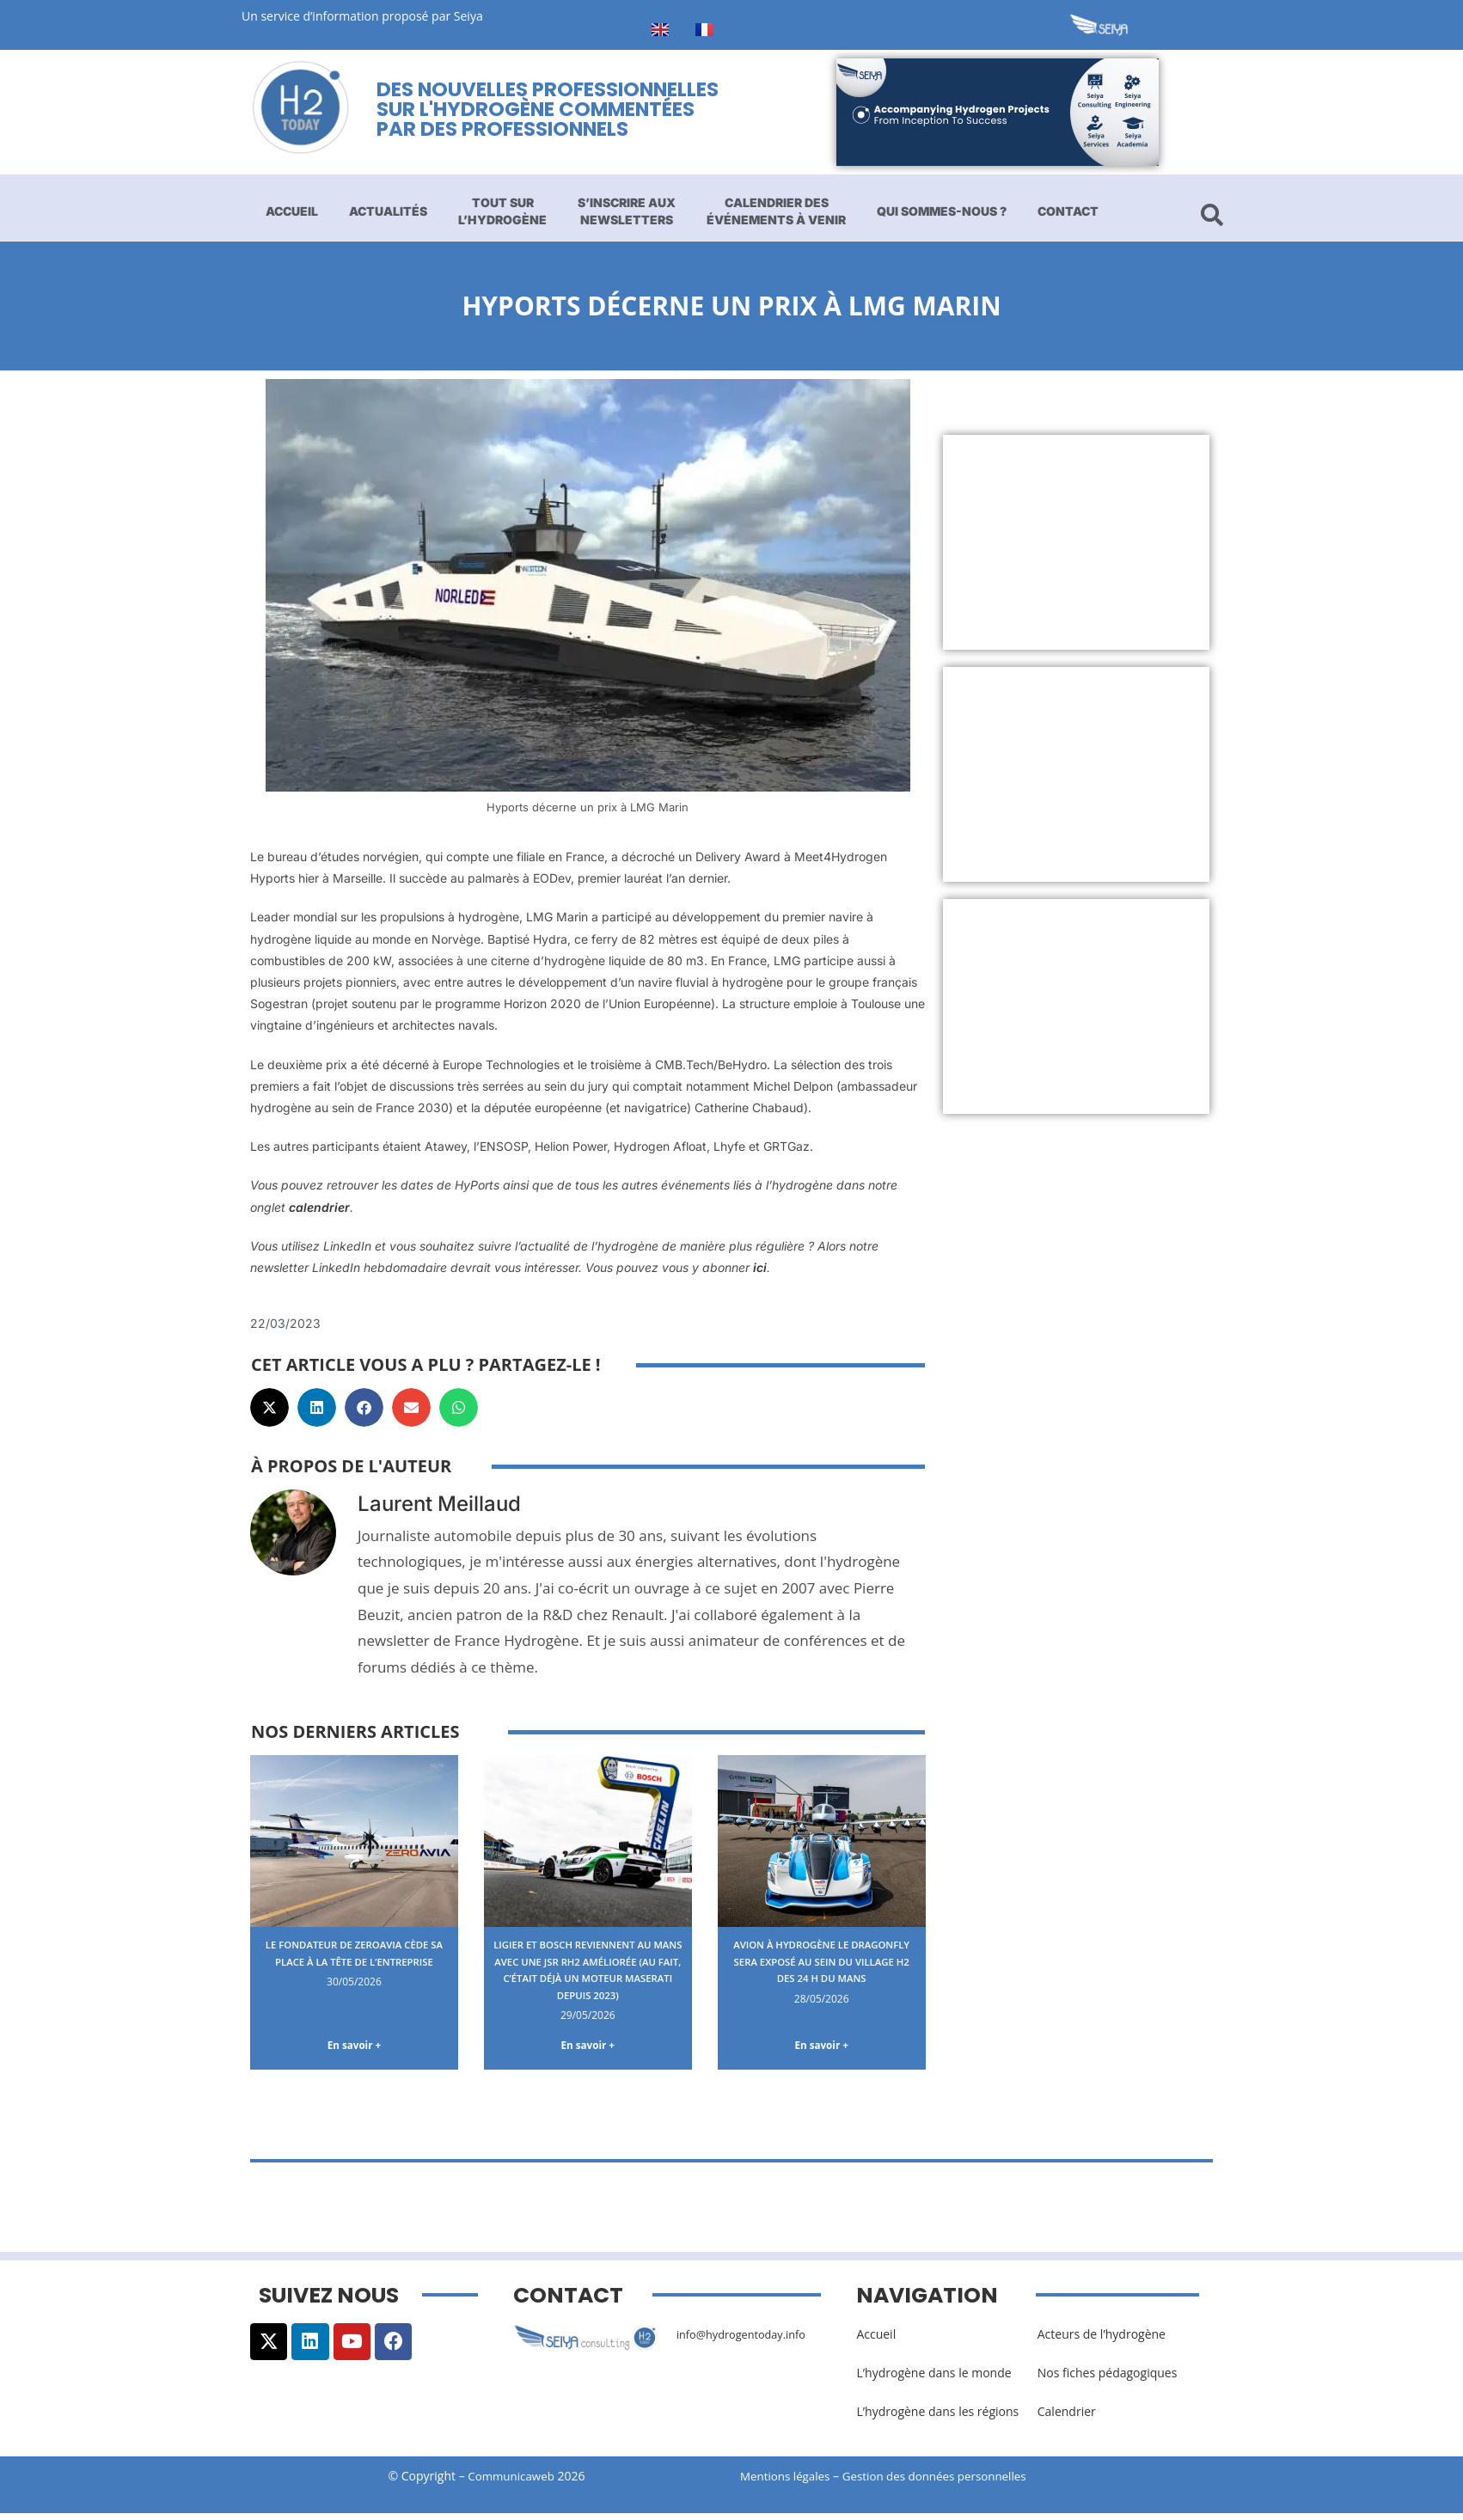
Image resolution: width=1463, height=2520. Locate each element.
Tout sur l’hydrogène (502, 211)
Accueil (292, 211)
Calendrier (1067, 2418)
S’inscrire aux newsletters (627, 211)
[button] (269, 1407)
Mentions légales (787, 2482)
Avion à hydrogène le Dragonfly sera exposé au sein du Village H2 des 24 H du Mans (822, 1969)
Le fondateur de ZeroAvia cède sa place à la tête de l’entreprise (354, 1960)
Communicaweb (511, 2482)
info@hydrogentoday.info (747, 2341)
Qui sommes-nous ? (942, 211)
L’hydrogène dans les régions (937, 2418)
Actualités (388, 211)
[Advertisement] (1076, 542)
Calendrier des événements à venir (776, 211)
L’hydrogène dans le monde (933, 2379)
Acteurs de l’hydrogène (1102, 2341)
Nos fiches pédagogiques (1108, 2379)
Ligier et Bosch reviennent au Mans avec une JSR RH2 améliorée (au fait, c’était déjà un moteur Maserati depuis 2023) (587, 1977)
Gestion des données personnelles (948, 2482)
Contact (1068, 211)
